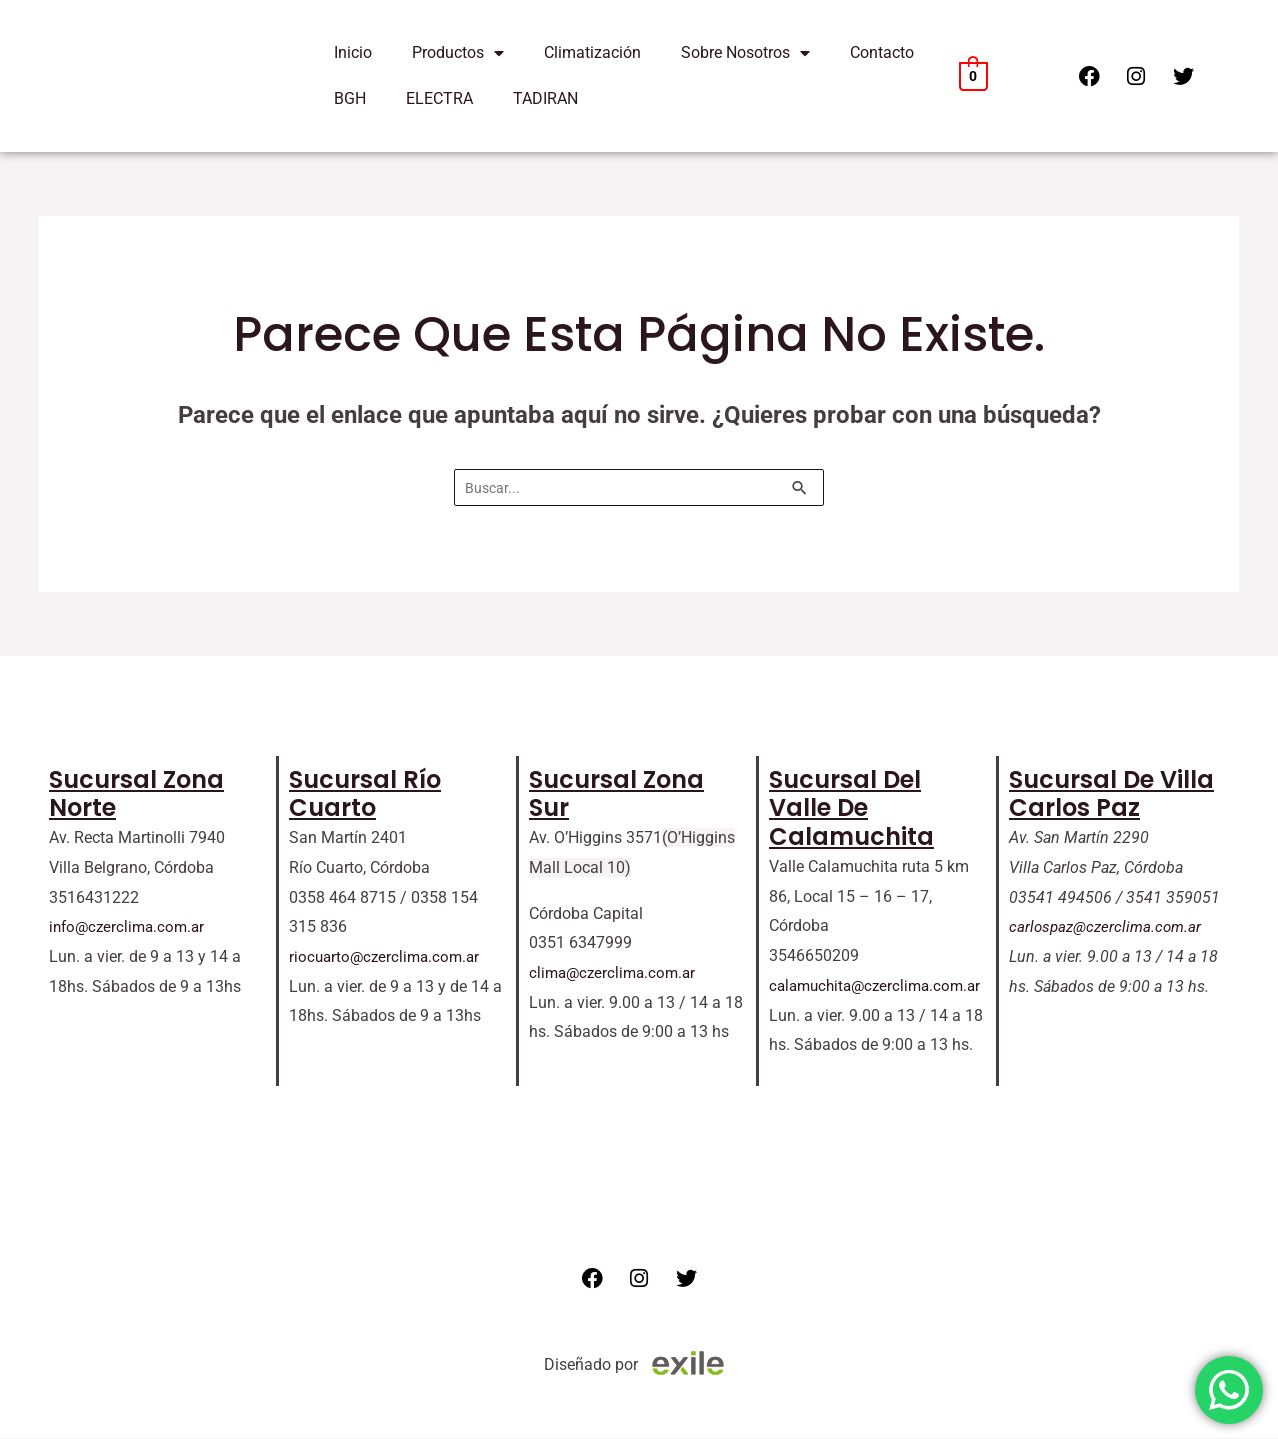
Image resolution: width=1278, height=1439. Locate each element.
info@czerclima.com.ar (130, 927)
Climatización (592, 52)
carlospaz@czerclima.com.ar (1109, 927)
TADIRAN (545, 98)
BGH (350, 98)
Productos (458, 53)
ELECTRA (439, 98)
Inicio (353, 52)
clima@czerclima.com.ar (616, 973)
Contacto (882, 52)
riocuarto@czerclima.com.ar (388, 957)
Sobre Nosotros (745, 53)
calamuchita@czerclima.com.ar (880, 986)
